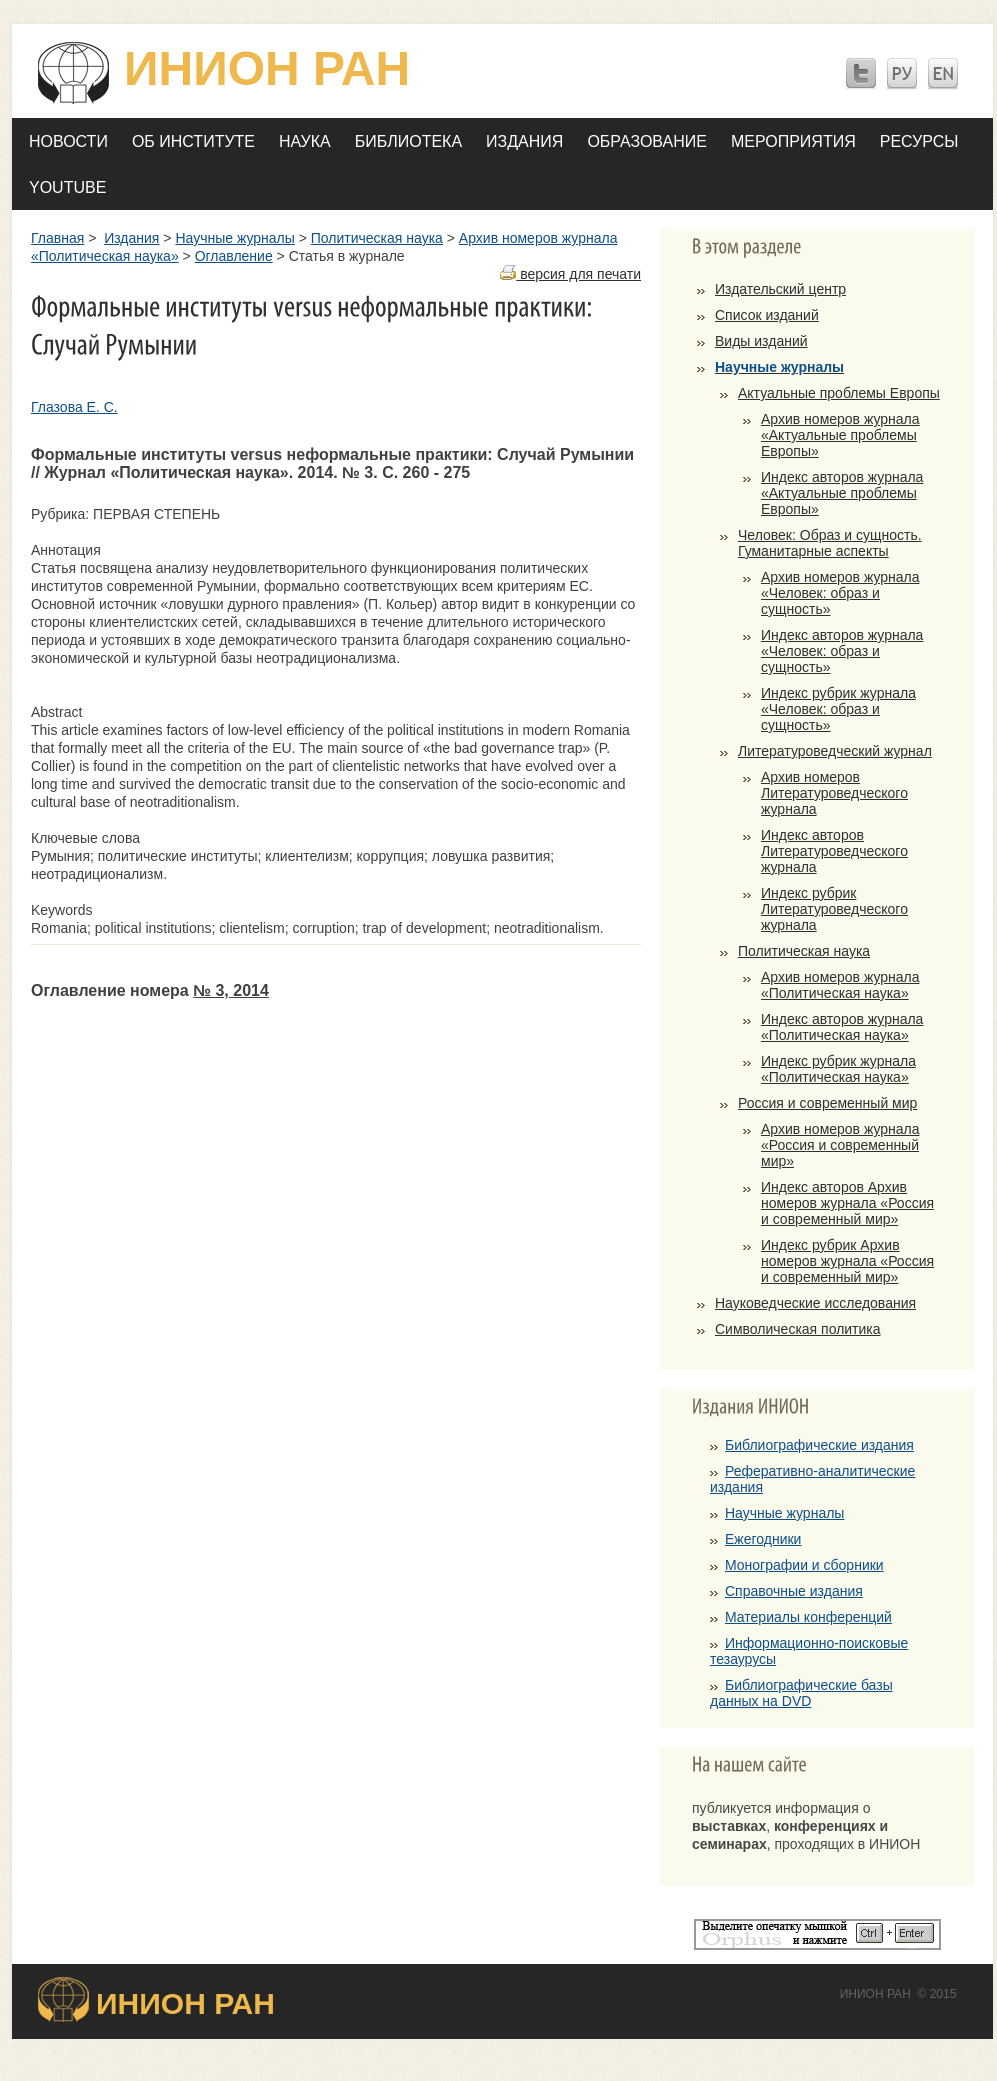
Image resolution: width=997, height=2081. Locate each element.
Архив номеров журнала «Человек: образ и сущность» (840, 593)
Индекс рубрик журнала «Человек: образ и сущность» (838, 709)
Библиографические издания (819, 1445)
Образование (647, 141)
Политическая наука (377, 238)
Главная (57, 238)
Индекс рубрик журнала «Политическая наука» (838, 1069)
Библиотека (408, 141)
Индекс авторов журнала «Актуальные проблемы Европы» (842, 493)
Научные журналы (234, 238)
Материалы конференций (808, 1617)
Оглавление (234, 256)
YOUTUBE (67, 187)
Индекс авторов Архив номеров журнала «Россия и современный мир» (847, 1203)
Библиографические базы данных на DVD (801, 1693)
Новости (68, 141)
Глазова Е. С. (74, 407)
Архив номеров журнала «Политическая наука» (840, 985)
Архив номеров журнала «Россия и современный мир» (840, 1145)
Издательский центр (780, 289)
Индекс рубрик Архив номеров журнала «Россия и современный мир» (847, 1261)
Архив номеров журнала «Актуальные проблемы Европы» (840, 435)
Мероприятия (793, 141)
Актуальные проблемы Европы (839, 393)
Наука (305, 141)
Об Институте (193, 141)
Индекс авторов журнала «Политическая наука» (842, 1027)
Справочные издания (794, 1591)
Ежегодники (763, 1539)
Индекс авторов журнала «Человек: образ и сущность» (842, 651)
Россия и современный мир (827, 1103)
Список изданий (767, 315)
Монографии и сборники (804, 1565)
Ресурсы (919, 141)
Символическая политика (798, 1329)
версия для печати (570, 274)
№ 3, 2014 (231, 990)
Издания (524, 141)
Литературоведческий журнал (835, 751)
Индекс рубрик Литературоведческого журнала (834, 909)
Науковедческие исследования (815, 1303)
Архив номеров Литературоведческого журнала (834, 793)
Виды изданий (761, 341)
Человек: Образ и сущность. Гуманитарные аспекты (830, 543)
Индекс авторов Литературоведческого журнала (834, 851)
